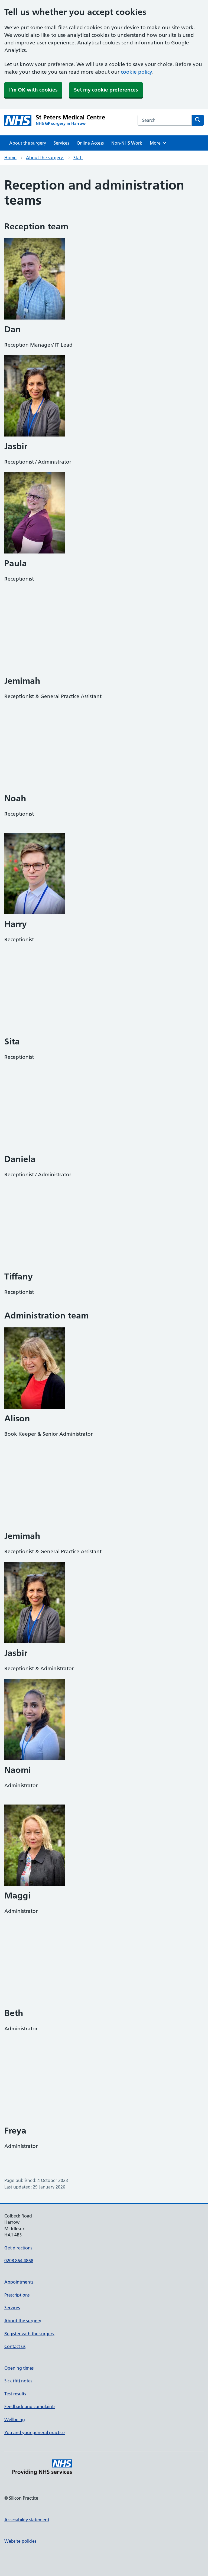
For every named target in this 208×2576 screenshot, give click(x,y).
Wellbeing (14, 2419)
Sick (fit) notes (18, 2380)
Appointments (18, 2282)
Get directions (18, 2248)
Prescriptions (17, 2295)
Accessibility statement (26, 2519)
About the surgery (27, 143)
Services (61, 143)
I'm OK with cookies (33, 90)
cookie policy (136, 72)
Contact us (14, 2346)
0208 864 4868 (18, 2260)
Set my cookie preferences (106, 90)
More (158, 143)
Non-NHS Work (126, 143)
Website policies (20, 2541)
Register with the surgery (29, 2333)
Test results (15, 2393)
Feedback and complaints (29, 2406)
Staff (78, 157)
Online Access (90, 143)
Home (10, 157)
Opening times (19, 2368)
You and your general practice (34, 2432)
